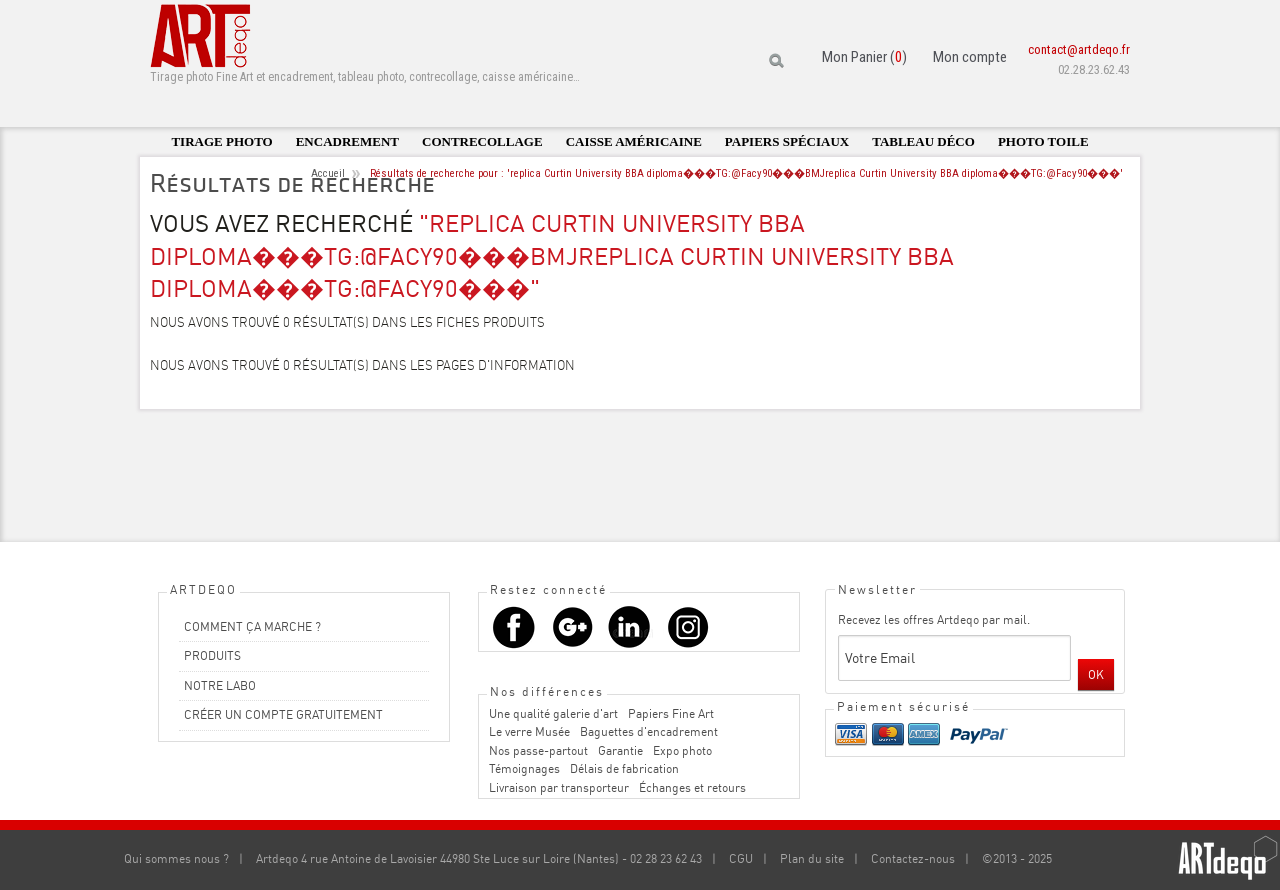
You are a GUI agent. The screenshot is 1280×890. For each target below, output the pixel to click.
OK (1096, 674)
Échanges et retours (692, 787)
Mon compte (970, 57)
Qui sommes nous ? (176, 858)
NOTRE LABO (220, 685)
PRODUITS (212, 655)
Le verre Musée (529, 731)
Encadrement (347, 141)
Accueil (328, 173)
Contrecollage (482, 141)
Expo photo (682, 750)
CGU (741, 858)
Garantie (620, 750)
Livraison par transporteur (559, 787)
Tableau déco (923, 141)
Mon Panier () (864, 57)
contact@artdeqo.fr (1079, 49)
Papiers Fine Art (671, 713)
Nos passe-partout (538, 750)
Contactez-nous (913, 858)
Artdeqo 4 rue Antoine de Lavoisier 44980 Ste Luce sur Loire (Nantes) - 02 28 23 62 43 (479, 858)
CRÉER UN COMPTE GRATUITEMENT (283, 714)
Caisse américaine (634, 141)
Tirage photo (221, 141)
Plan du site (812, 858)
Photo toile (1043, 141)
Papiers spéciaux (787, 141)
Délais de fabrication (624, 768)
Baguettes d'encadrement (649, 731)
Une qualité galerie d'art (553, 713)
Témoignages (524, 768)
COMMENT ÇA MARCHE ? (252, 626)
